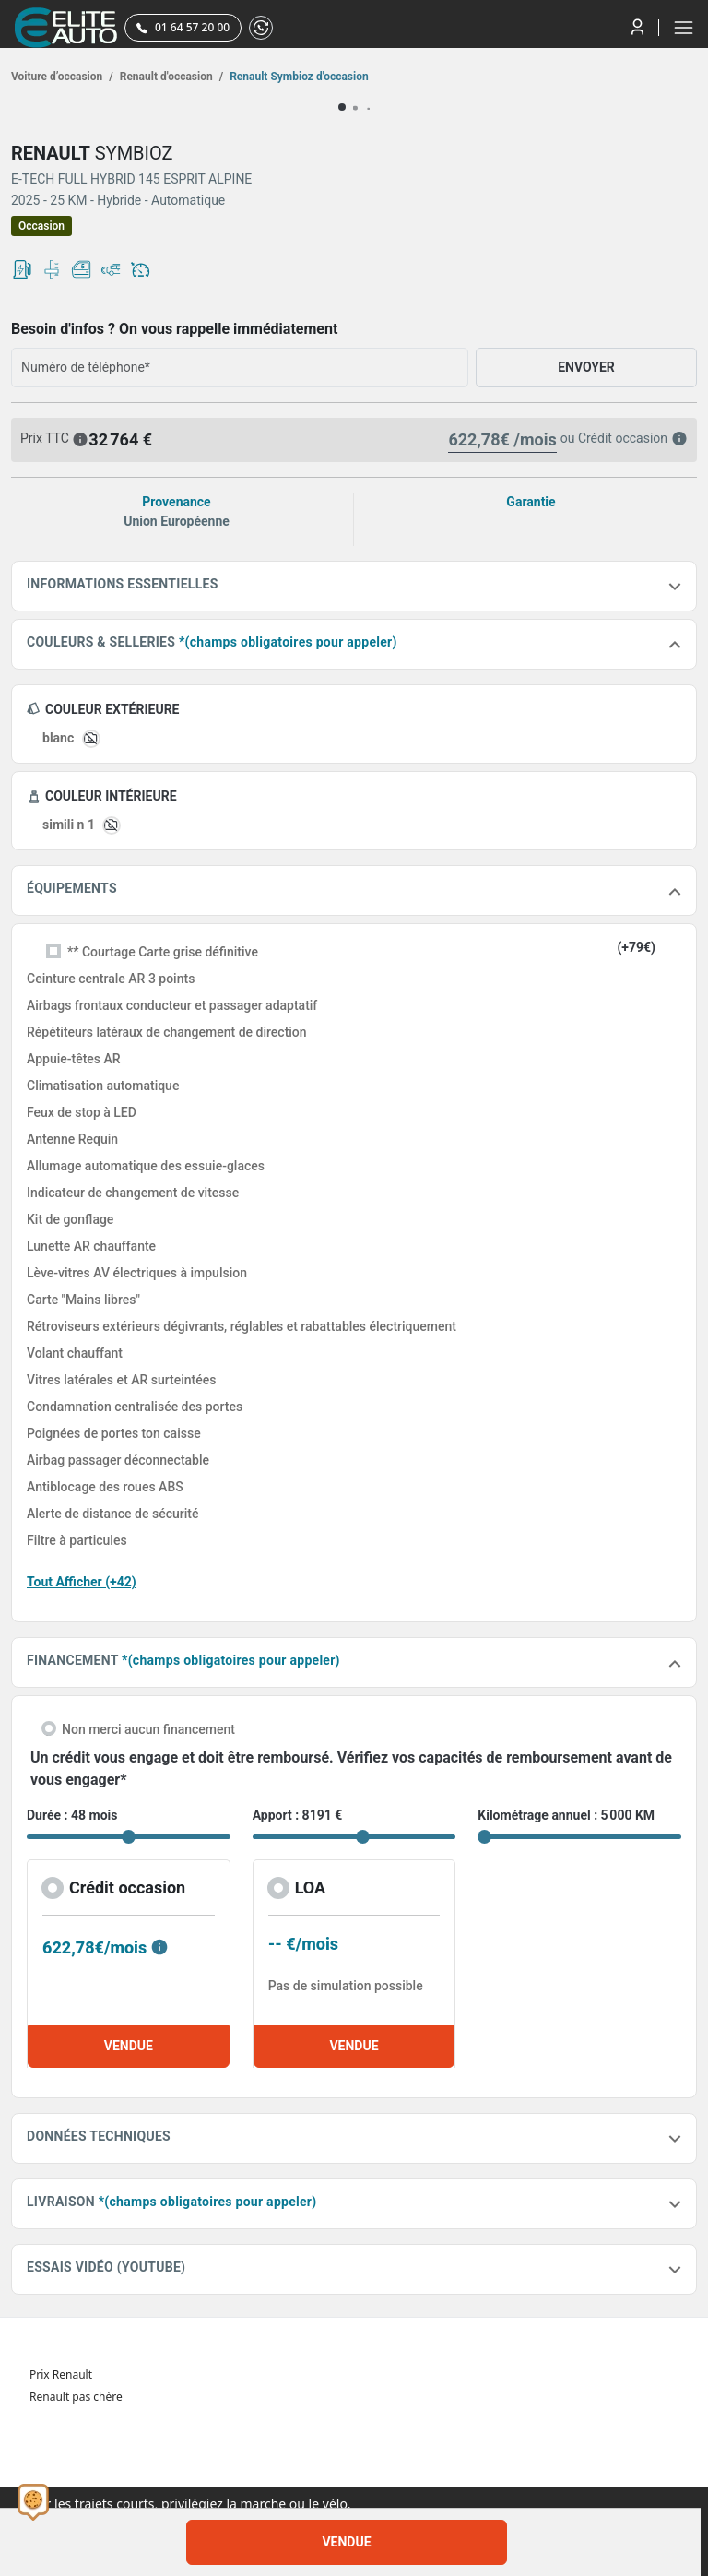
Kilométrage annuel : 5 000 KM (566, 1815)
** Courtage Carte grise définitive (162, 951)
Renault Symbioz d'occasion (298, 76)
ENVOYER (586, 367)
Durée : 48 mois (72, 1815)
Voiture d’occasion (62, 76)
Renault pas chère (76, 2396)
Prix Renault (61, 2374)
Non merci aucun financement (148, 1729)
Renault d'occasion (170, 76)
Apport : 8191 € (298, 1815)
